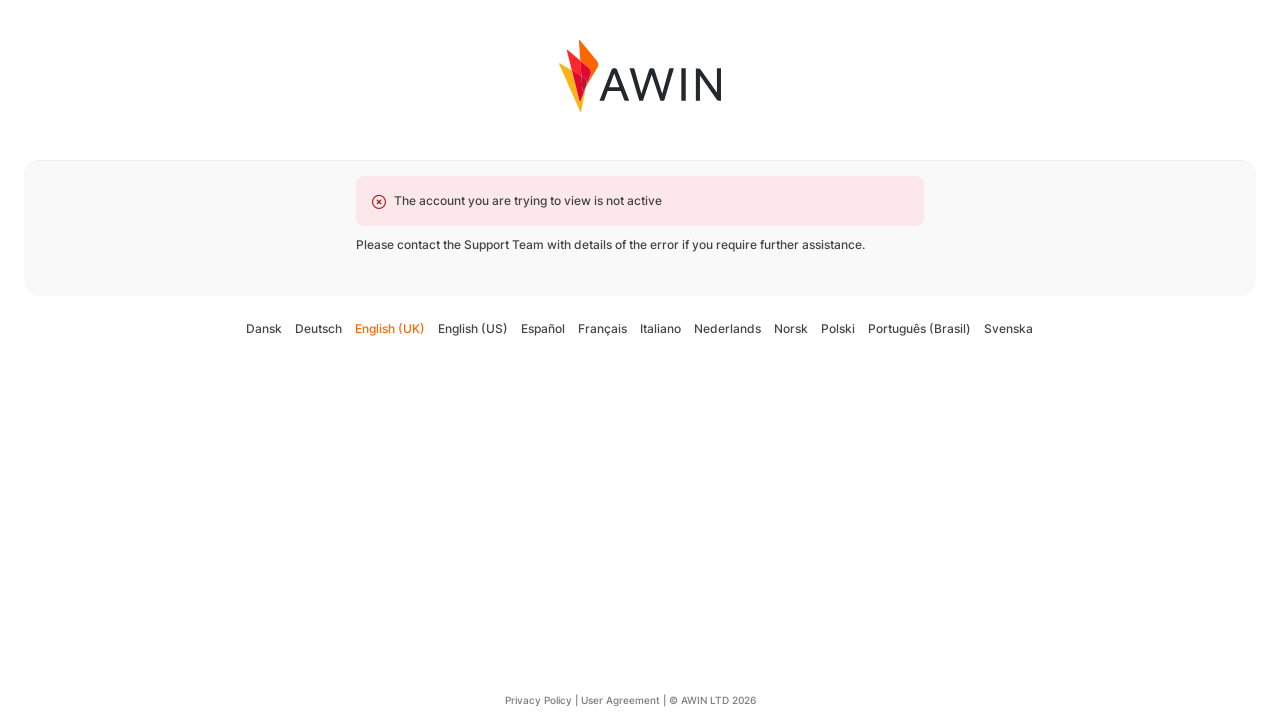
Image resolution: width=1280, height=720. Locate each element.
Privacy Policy (538, 700)
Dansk (264, 328)
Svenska (1008, 328)
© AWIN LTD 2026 (712, 700)
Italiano (660, 328)
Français (602, 328)
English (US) (473, 328)
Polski (838, 328)
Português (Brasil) (919, 328)
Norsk (791, 328)
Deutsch (318, 328)
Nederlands (727, 328)
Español (543, 328)
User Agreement (620, 700)
